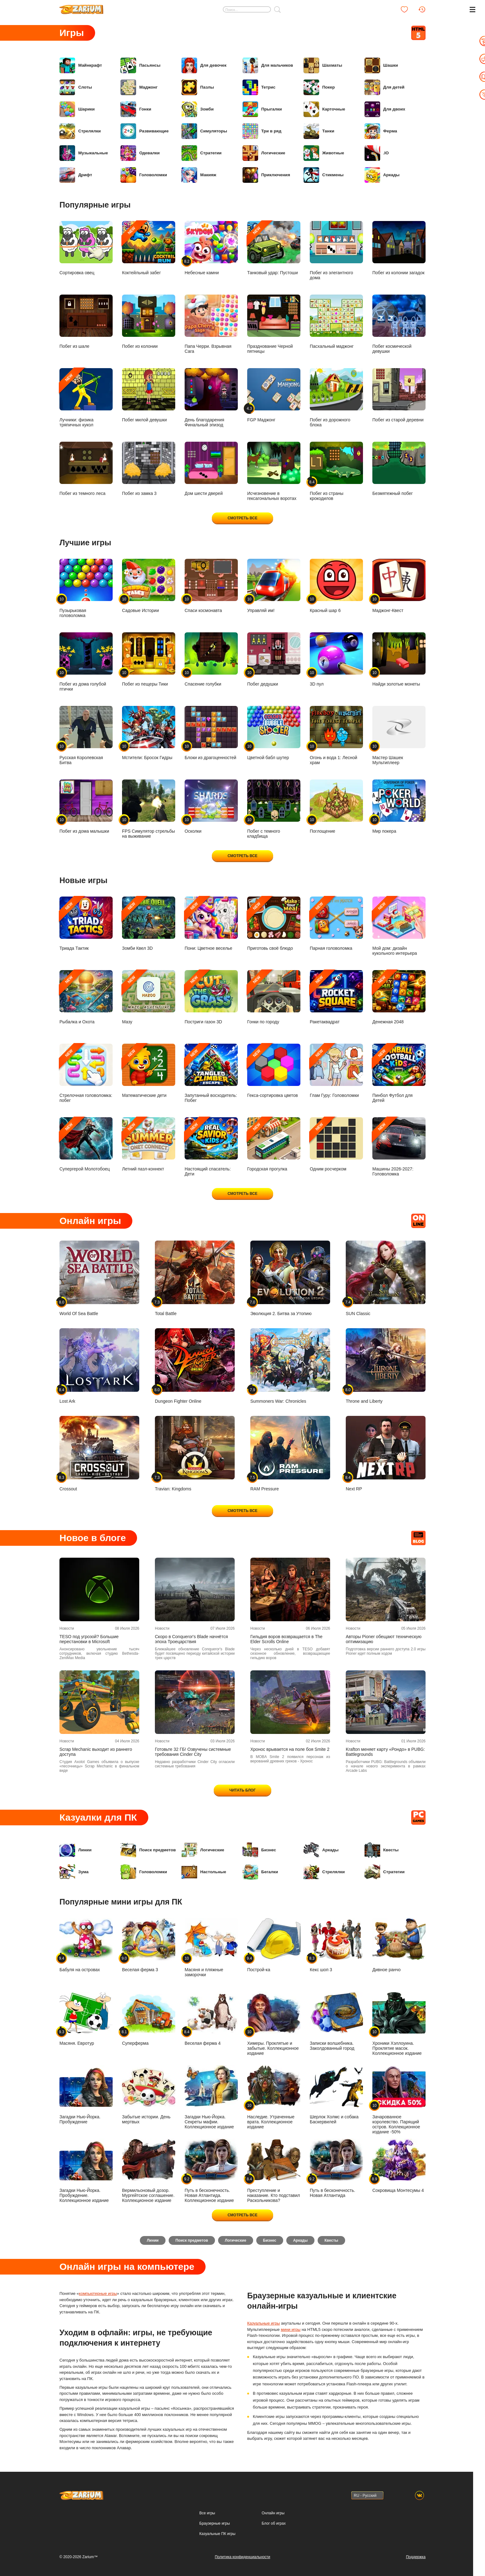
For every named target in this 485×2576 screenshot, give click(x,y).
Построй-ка (273, 1945)
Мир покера (399, 806)
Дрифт (76, 175)
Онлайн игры (273, 2513)
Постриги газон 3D (211, 997)
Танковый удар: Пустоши (273, 248)
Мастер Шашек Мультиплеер (399, 735)
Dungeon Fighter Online (195, 1366)
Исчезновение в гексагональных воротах (273, 471)
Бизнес (260, 1850)
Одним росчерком (336, 1144)
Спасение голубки (211, 659)
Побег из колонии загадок (399, 248)
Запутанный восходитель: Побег (211, 1073)
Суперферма (148, 2019)
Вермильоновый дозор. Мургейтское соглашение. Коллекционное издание (148, 2171)
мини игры (290, 2330)
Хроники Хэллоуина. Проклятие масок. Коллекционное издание (399, 2024)
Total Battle (195, 1278)
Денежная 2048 (399, 997)
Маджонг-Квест (399, 586)
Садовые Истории (148, 586)
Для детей (385, 87)
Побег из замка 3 (148, 469)
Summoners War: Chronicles (290, 1366)
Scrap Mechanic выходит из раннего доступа (95, 1752)
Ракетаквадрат (336, 997)
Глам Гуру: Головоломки (336, 1071)
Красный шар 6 (336, 586)
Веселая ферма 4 (211, 2019)
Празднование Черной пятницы (273, 324)
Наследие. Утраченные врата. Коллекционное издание (273, 2097)
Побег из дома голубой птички (86, 662)
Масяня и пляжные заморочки (211, 1947)
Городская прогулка (273, 1144)
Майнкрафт (81, 65)
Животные (324, 153)
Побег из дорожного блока (336, 397)
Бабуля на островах (86, 1945)
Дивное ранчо (399, 1945)
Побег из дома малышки (86, 806)
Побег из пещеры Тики (148, 659)
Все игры (207, 2513)
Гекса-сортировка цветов (273, 1071)
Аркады (382, 175)
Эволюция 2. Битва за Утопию (290, 1278)
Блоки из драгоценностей (211, 733)
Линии (75, 1850)
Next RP (386, 1453)
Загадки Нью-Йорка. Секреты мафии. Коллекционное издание (211, 2097)
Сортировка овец (86, 248)
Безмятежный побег (399, 469)
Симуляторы (204, 131)
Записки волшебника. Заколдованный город (336, 2021)
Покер (319, 87)
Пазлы (198, 87)
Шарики (77, 109)
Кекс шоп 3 (336, 1945)
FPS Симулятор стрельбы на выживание (148, 809)
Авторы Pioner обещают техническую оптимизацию (383, 1639)
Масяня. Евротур (86, 2019)
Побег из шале (86, 322)
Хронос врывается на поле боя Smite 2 (289, 1749)
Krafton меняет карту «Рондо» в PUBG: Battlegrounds (385, 1752)
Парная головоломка (336, 924)
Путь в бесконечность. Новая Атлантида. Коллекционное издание (211, 2171)
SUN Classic (386, 1278)
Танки (319, 131)
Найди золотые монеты (399, 659)
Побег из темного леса (86, 469)
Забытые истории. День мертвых (148, 2094)
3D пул (336, 659)
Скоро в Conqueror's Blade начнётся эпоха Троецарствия (191, 1639)
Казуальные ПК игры (217, 2534)
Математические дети (148, 1071)
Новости (66, 1628)
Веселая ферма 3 (148, 1945)
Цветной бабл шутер (273, 733)
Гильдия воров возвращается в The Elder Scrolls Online (286, 1639)
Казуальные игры (263, 2324)
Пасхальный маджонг (336, 322)
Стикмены (324, 175)
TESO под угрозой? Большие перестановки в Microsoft (89, 1639)
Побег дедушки (273, 659)
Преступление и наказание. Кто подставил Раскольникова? (273, 2171)
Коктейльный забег (148, 248)
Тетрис (259, 87)
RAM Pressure (290, 1453)
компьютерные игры (98, 2295)
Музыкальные (84, 153)
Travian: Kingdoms (195, 1453)
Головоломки (144, 175)
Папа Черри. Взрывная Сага (211, 324)
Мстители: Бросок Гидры (148, 733)
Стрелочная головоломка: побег (86, 1073)
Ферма (381, 131)
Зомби (197, 109)
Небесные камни (211, 248)
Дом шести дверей (211, 469)
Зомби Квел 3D (148, 924)
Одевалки (140, 153)
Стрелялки (80, 131)
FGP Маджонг (273, 395)
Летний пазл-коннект (148, 1144)
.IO (377, 153)
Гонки (136, 109)
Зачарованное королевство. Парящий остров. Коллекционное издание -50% (399, 2099)
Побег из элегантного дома (336, 250)
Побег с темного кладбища (273, 809)
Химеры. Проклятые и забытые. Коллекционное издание (273, 2024)
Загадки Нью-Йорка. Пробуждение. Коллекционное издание (86, 2171)
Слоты (76, 87)
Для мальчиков (268, 65)
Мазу (148, 997)
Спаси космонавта (211, 586)
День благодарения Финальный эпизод (211, 397)
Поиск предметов (148, 1850)
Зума (74, 1872)
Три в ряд (262, 131)
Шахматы (323, 65)
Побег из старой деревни (399, 395)
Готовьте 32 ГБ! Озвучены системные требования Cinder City (193, 1752)
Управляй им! (273, 586)
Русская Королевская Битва (86, 735)
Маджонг (139, 87)
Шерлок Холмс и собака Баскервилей (336, 2094)
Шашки (382, 65)
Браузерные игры (214, 2524)
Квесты (382, 1850)
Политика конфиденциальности (242, 2557)
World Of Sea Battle (99, 1278)
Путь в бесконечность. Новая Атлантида (336, 2168)
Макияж (199, 175)
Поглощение (336, 806)
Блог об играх (274, 2524)
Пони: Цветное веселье (211, 924)
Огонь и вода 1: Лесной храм (336, 735)
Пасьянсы (140, 65)
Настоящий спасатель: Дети (211, 1146)
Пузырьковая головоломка (86, 588)
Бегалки (261, 1872)
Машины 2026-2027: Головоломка (399, 1146)
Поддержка (416, 2557)
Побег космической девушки (399, 324)
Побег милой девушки (148, 395)
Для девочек (204, 65)
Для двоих (385, 109)
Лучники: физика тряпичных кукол (86, 397)
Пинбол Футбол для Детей (399, 1073)
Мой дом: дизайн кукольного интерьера (399, 926)
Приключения (267, 175)
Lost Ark (99, 1366)
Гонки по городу (273, 997)
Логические (264, 153)
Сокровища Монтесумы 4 (399, 2166)
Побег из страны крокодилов (336, 471)
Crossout (99, 1453)
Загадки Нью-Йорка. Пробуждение (86, 2094)
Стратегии (201, 153)
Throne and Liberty (386, 1366)
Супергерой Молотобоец (86, 1144)
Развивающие (145, 131)
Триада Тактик (86, 924)
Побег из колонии (148, 322)
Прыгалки (263, 109)
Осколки (211, 806)
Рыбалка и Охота (86, 997)
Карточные (325, 109)
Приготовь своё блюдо (273, 924)
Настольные (204, 1872)
